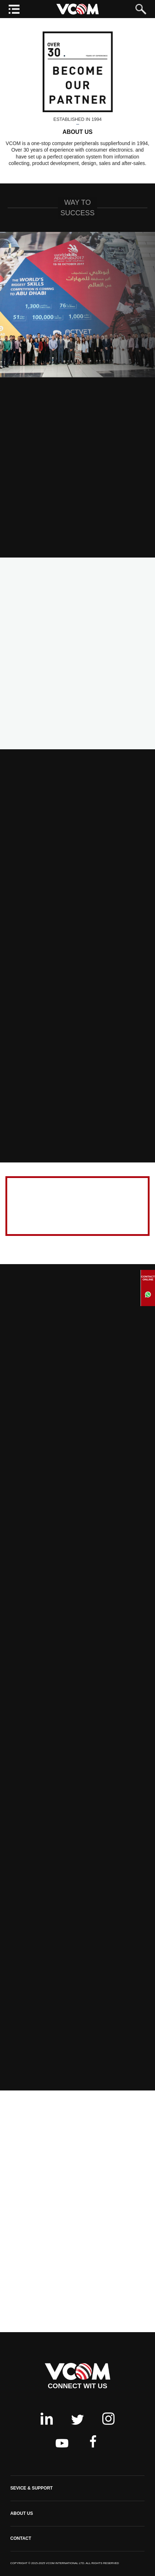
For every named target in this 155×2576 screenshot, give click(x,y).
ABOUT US (21, 2513)
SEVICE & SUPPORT (31, 2488)
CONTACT (20, 2538)
